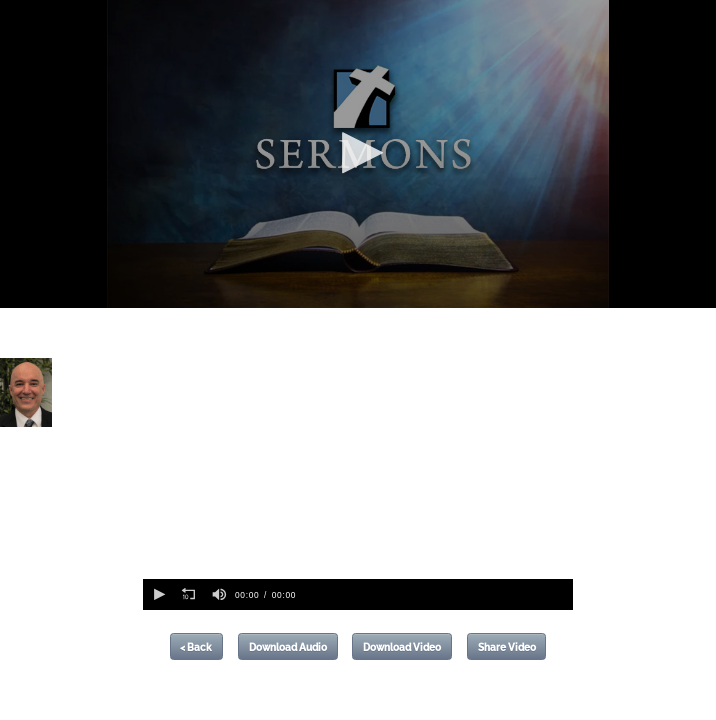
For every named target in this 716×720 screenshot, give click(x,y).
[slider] (437, 594)
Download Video (402, 647)
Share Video (507, 647)
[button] (358, 153)
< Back (196, 647)
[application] (358, 154)
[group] (219, 594)
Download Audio (288, 647)
